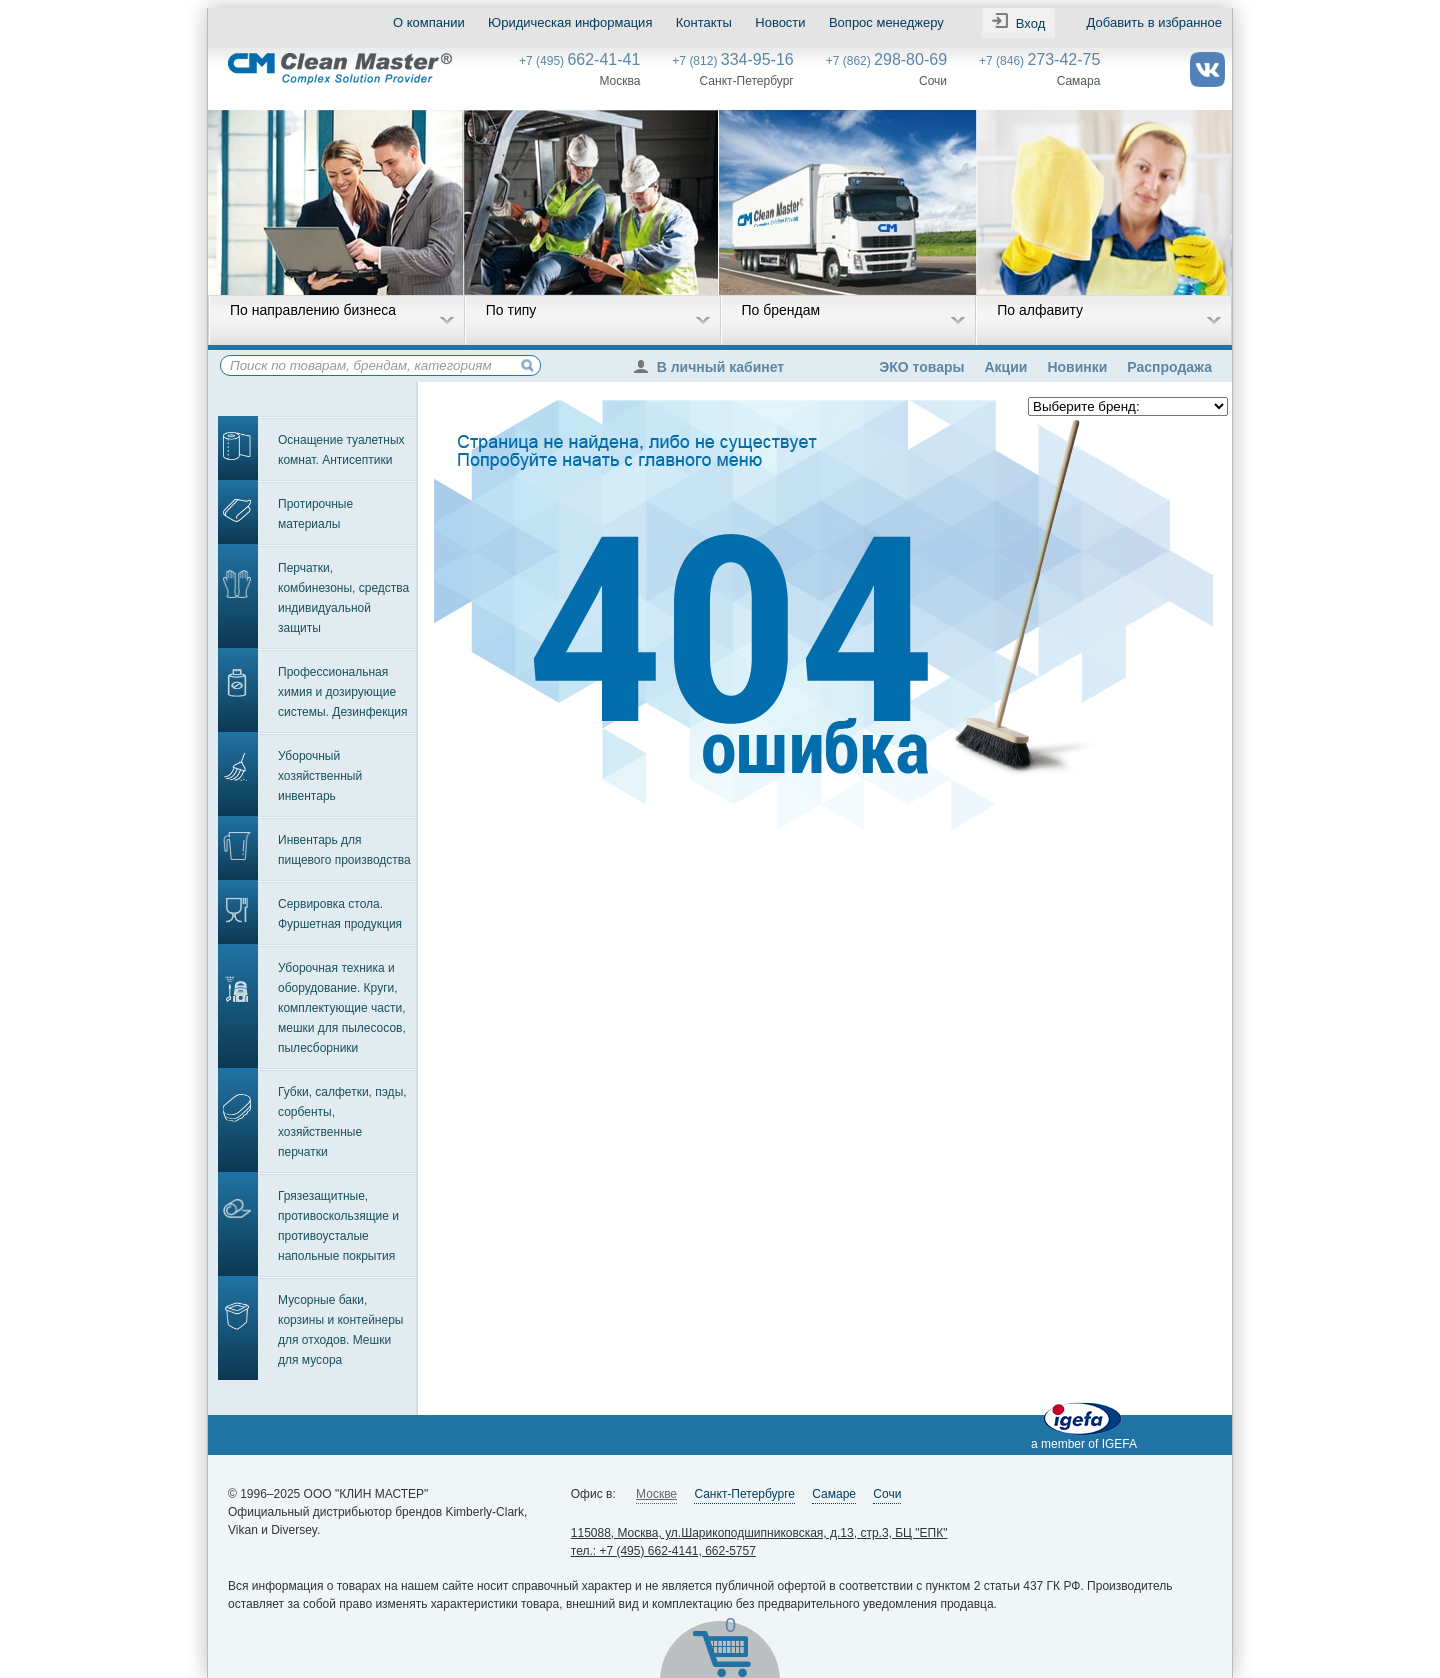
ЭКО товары (921, 367)
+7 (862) (886, 61)
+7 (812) (732, 61)
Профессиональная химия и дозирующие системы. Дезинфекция (343, 692)
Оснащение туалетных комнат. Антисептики (341, 450)
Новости (780, 22)
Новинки (1077, 367)
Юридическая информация (570, 22)
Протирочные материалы (315, 514)
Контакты (704, 22)
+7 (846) (1039, 61)
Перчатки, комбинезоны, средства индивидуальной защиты (343, 598)
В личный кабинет (714, 367)
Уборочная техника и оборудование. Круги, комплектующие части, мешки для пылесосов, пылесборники (342, 1008)
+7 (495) (579, 61)
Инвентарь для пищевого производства (344, 850)
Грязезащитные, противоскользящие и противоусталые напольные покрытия (338, 1226)
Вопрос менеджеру (886, 22)
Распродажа (1169, 367)
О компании (429, 22)
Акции (1005, 367)
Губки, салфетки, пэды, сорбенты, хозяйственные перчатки (342, 1122)
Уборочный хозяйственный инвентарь (320, 776)
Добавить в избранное (1154, 22)
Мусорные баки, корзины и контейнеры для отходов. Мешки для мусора (340, 1330)
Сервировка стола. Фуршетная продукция (340, 914)
